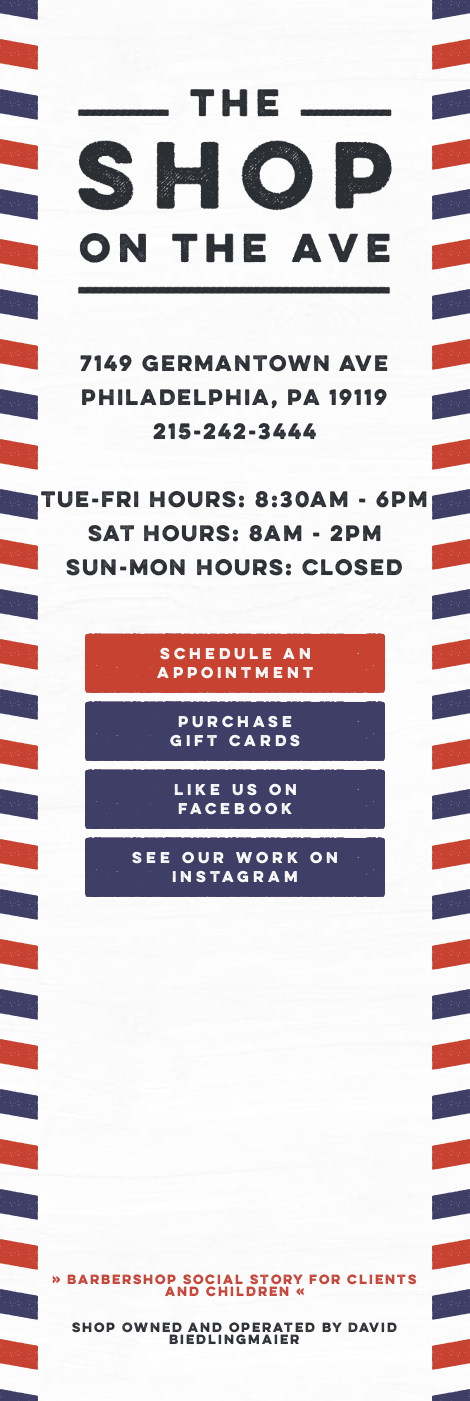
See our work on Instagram (237, 868)
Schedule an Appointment (237, 664)
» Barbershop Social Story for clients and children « (235, 1287)
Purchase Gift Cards (237, 732)
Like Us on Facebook (237, 800)
